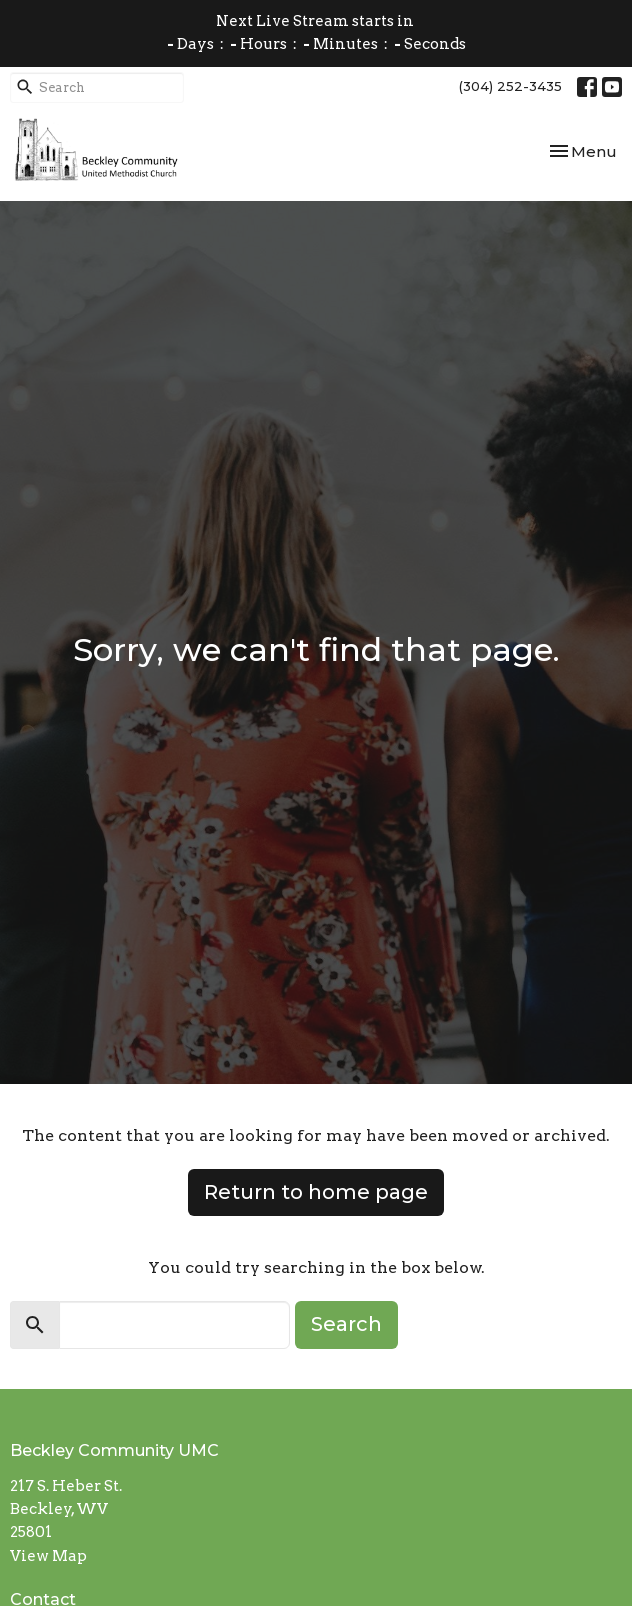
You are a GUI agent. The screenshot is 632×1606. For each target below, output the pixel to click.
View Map (48, 1556)
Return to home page (316, 1192)
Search (346, 1324)
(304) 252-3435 (510, 86)
